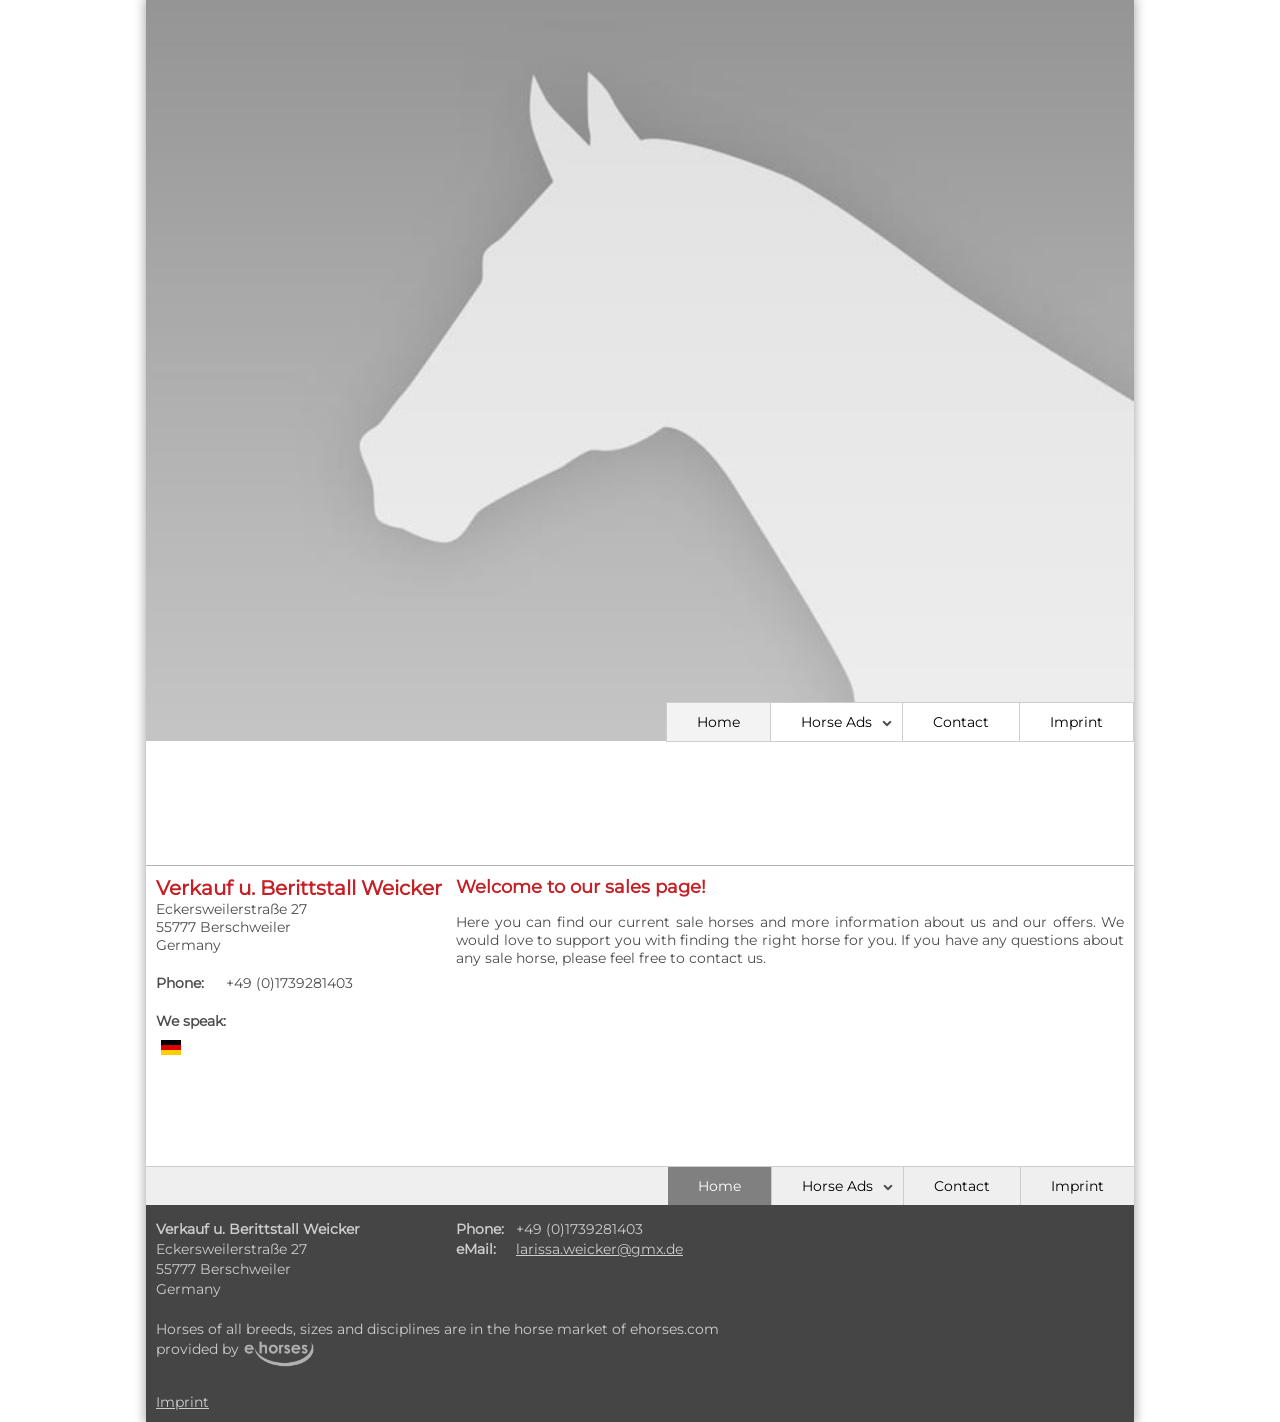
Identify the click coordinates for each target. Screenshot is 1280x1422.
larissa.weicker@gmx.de (599, 1249)
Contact (961, 722)
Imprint (1076, 722)
